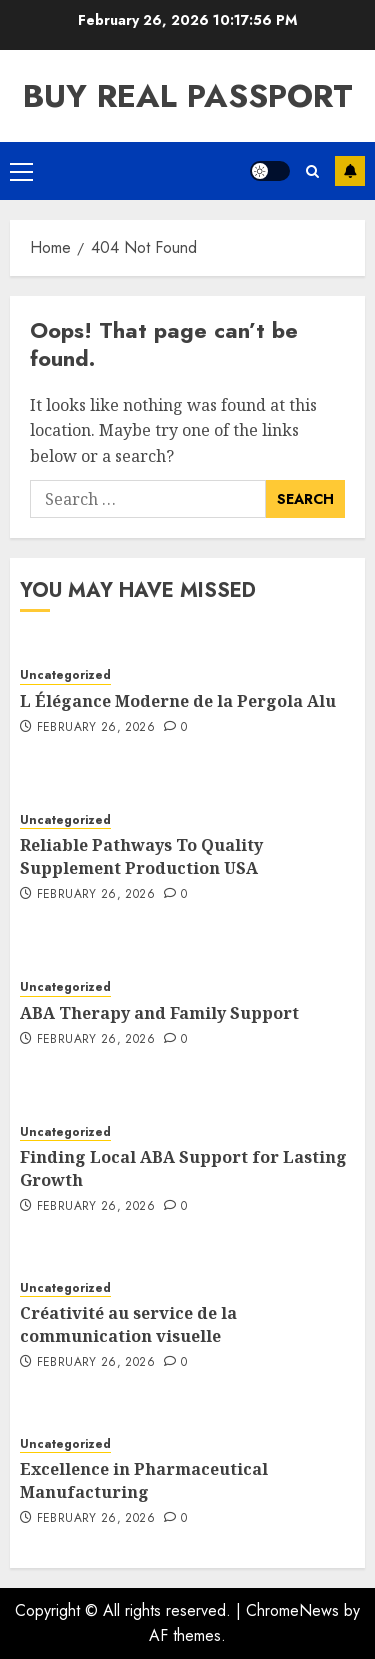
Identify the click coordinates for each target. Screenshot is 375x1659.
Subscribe (350, 171)
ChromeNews (292, 1610)
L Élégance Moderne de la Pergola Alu (178, 701)
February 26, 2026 (96, 728)
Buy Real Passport (188, 96)
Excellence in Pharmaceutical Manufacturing (144, 1480)
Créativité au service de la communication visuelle (128, 1324)
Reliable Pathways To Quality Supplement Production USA (141, 856)
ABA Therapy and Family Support (159, 1013)
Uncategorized (65, 675)
